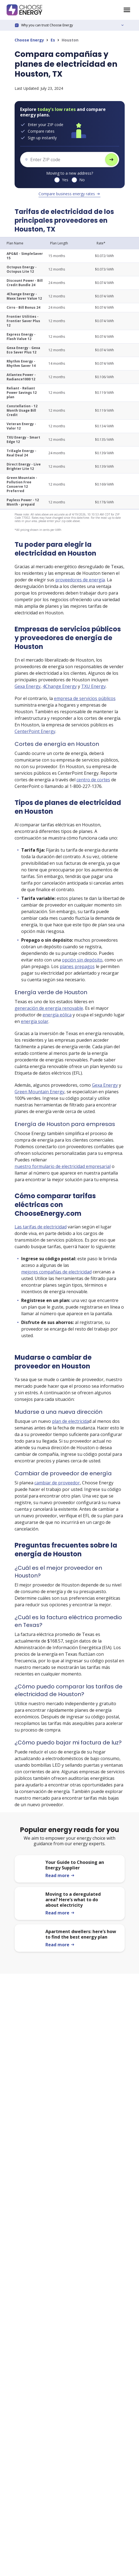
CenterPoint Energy (35, 731)
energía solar (34, 1021)
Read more (60, 1875)
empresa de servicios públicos (85, 698)
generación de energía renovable (49, 1008)
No (82, 179)
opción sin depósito (82, 960)
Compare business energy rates (69, 193)
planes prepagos (77, 966)
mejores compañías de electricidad (56, 1272)
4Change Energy (60, 686)
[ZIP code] (62, 160)
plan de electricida (70, 1421)
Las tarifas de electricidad (41, 1227)
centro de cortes (93, 779)
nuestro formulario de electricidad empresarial (63, 1166)
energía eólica (57, 1014)
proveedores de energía (80, 579)
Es (53, 40)
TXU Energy (93, 686)
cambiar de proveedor (57, 1482)
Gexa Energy (27, 686)
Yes (65, 179)
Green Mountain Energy (39, 1091)
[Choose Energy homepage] (126, 9)
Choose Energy (29, 40)
